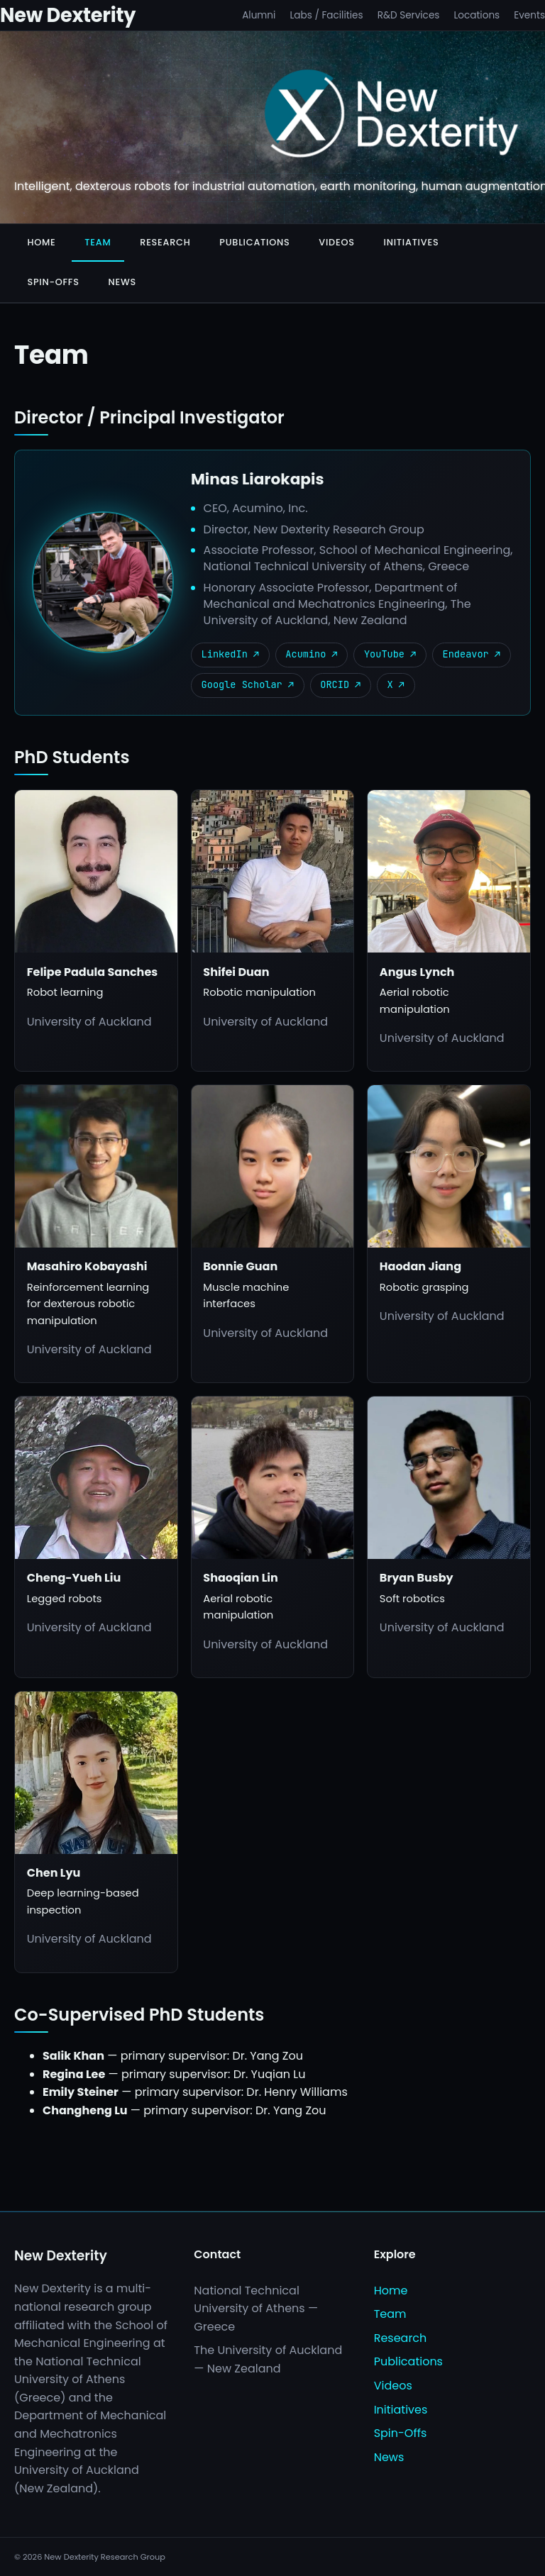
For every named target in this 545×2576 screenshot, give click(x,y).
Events (529, 15)
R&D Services (409, 15)
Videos (336, 242)
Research (165, 242)
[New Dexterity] (392, 116)
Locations (476, 15)
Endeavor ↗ (472, 654)
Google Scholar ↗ (248, 684)
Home (41, 242)
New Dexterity (68, 15)
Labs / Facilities (326, 15)
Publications (254, 242)
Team (97, 242)
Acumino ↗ (311, 654)
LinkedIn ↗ (231, 654)
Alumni (258, 15)
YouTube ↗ (390, 654)
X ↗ (395, 684)
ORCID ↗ (340, 684)
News (122, 282)
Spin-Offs (53, 282)
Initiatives (411, 242)
